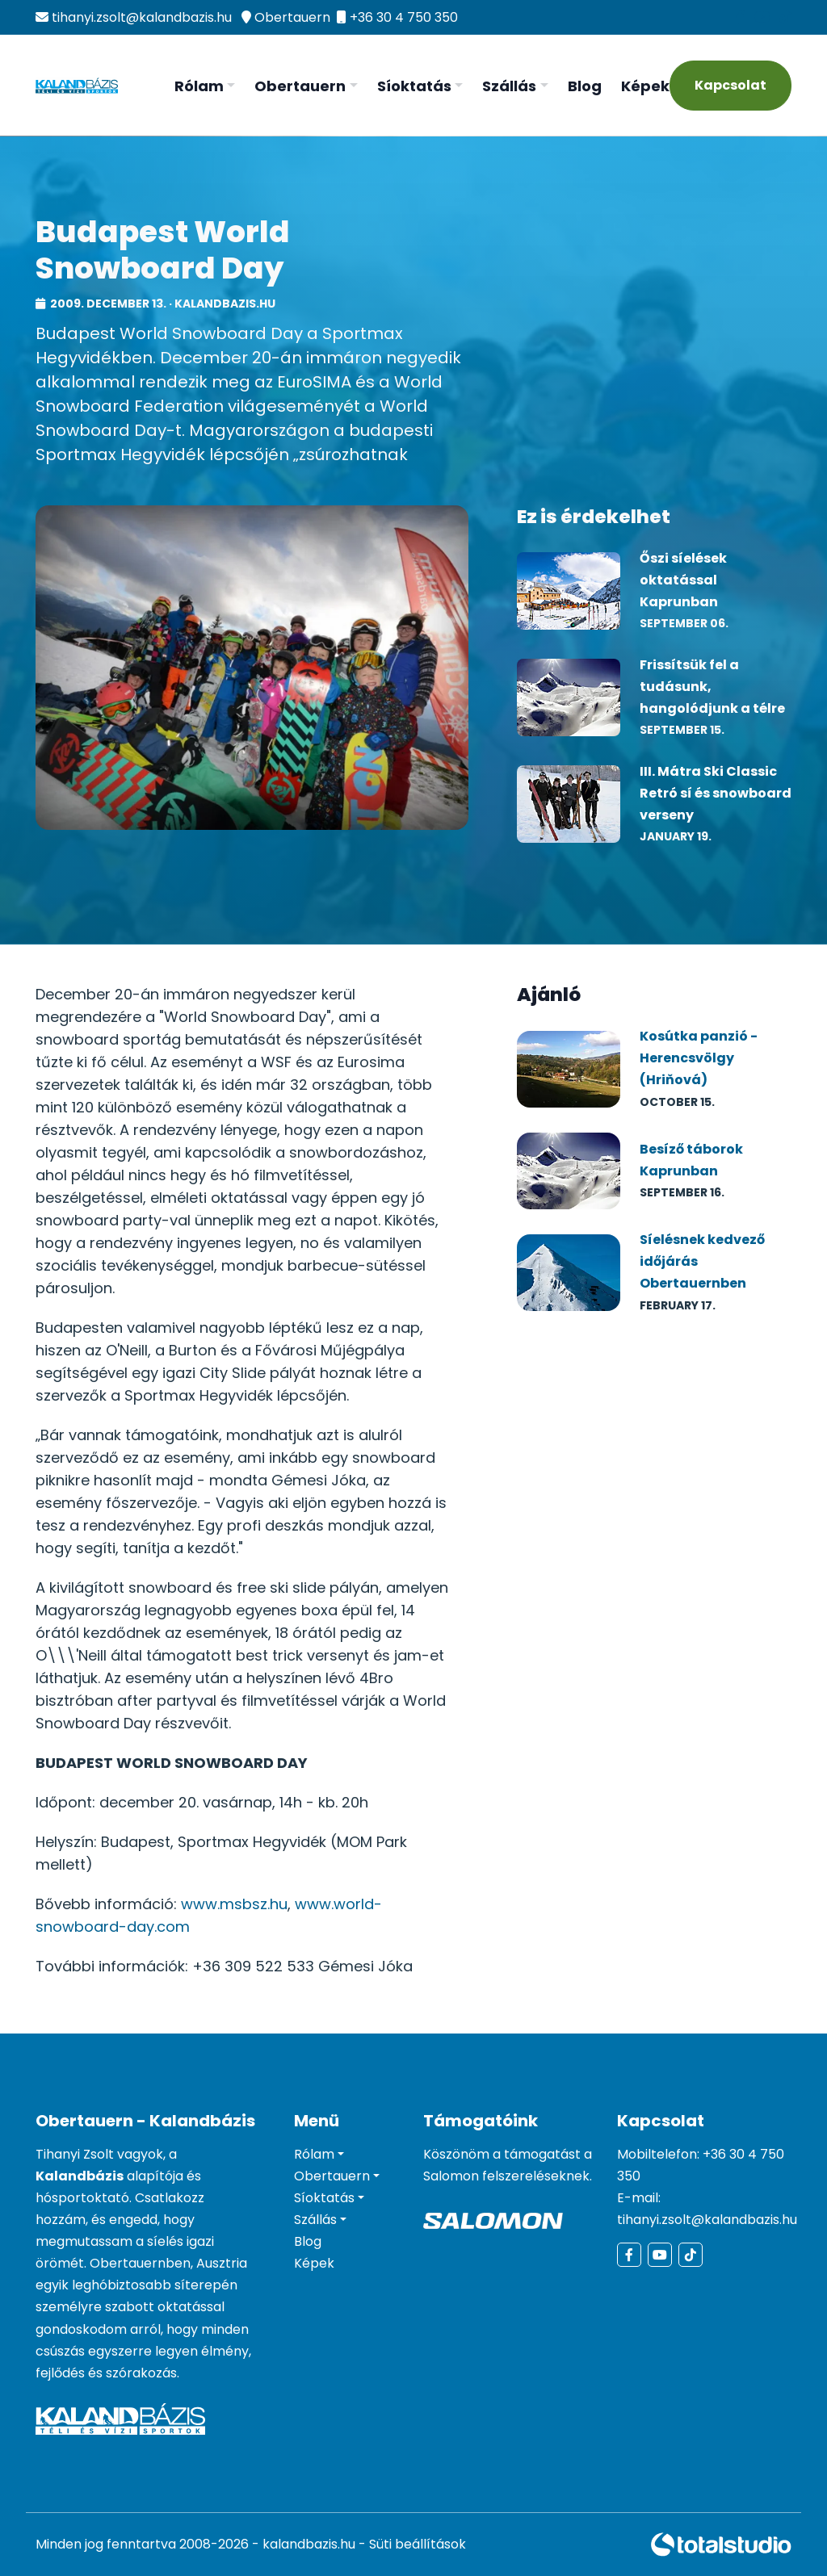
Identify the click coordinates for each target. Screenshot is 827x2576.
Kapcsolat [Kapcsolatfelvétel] (730, 85)
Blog (585, 86)
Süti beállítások (417, 2544)
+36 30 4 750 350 (404, 17)
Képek (645, 86)
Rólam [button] (199, 86)
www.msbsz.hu (234, 1904)
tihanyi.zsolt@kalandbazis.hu (142, 17)
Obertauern (292, 17)
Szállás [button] (509, 86)
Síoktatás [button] (414, 86)
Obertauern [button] (300, 86)
